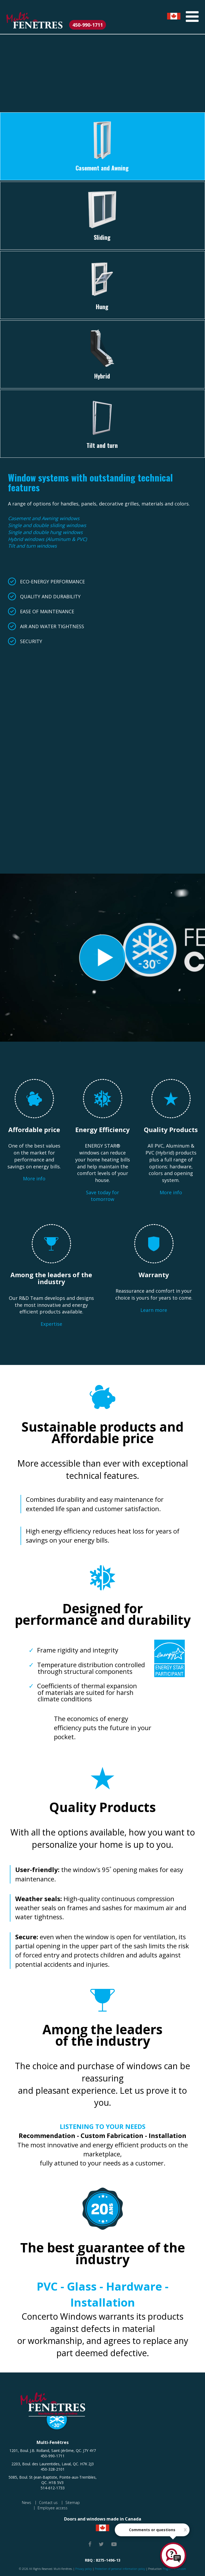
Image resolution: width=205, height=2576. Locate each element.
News (26, 2502)
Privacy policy (83, 2569)
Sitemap (72, 2502)
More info (34, 1178)
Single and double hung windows (45, 532)
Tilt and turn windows (32, 546)
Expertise (51, 1324)
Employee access (53, 2507)
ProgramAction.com (174, 2569)
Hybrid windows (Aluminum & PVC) (47, 539)
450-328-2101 (53, 2469)
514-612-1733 (53, 2487)
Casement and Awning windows (44, 518)
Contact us (48, 2502)
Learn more (153, 1310)
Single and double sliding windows (47, 525)
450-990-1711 (87, 25)
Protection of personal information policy (120, 2569)
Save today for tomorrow (102, 1196)
